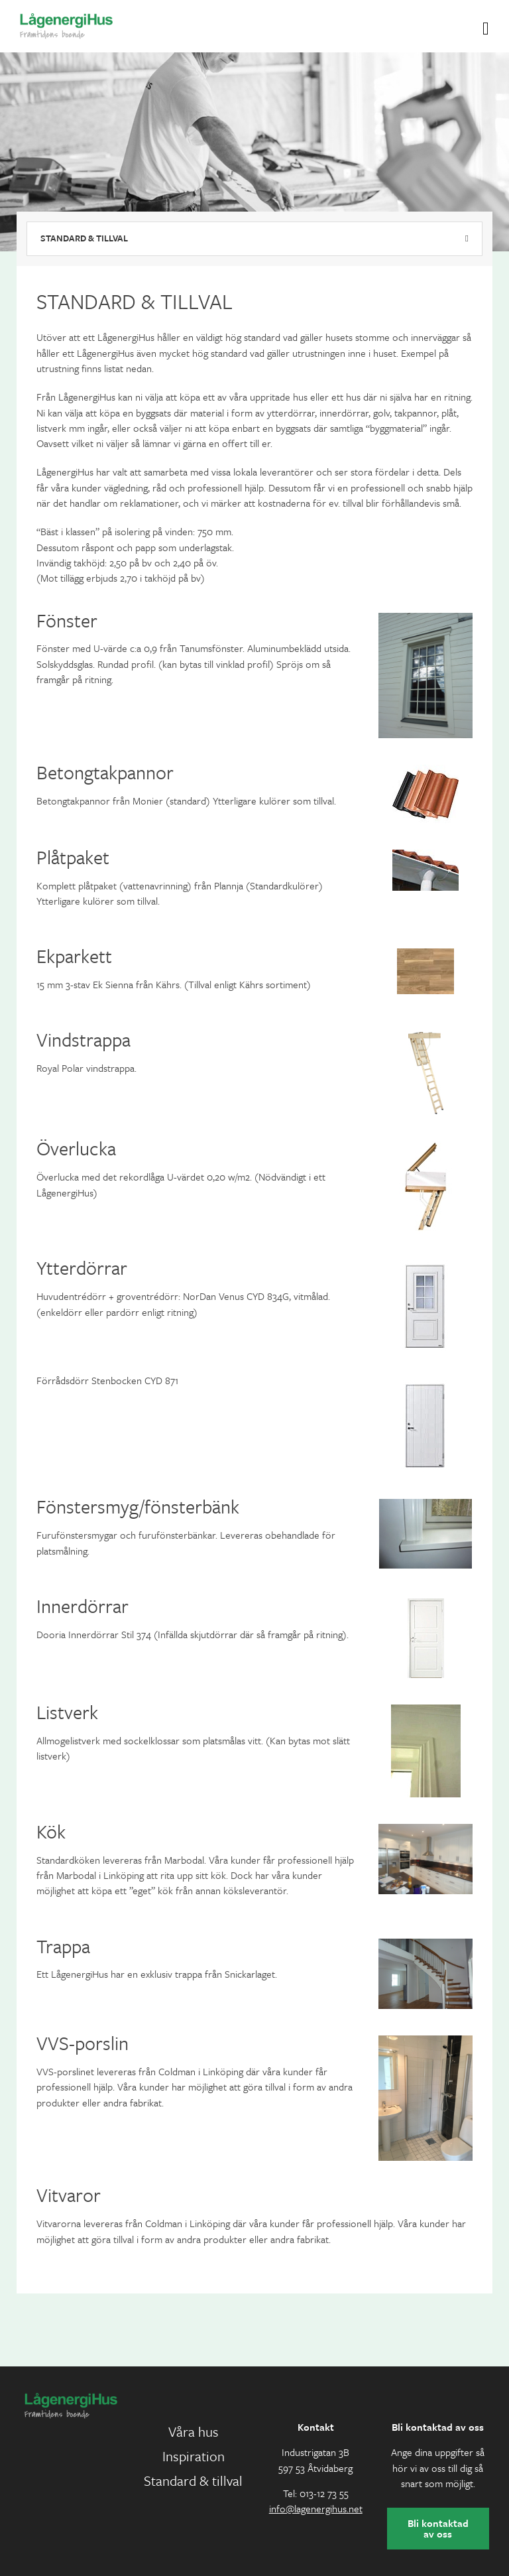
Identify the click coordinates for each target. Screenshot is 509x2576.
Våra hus (193, 2431)
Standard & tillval (84, 238)
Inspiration (193, 2456)
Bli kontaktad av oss (438, 2528)
